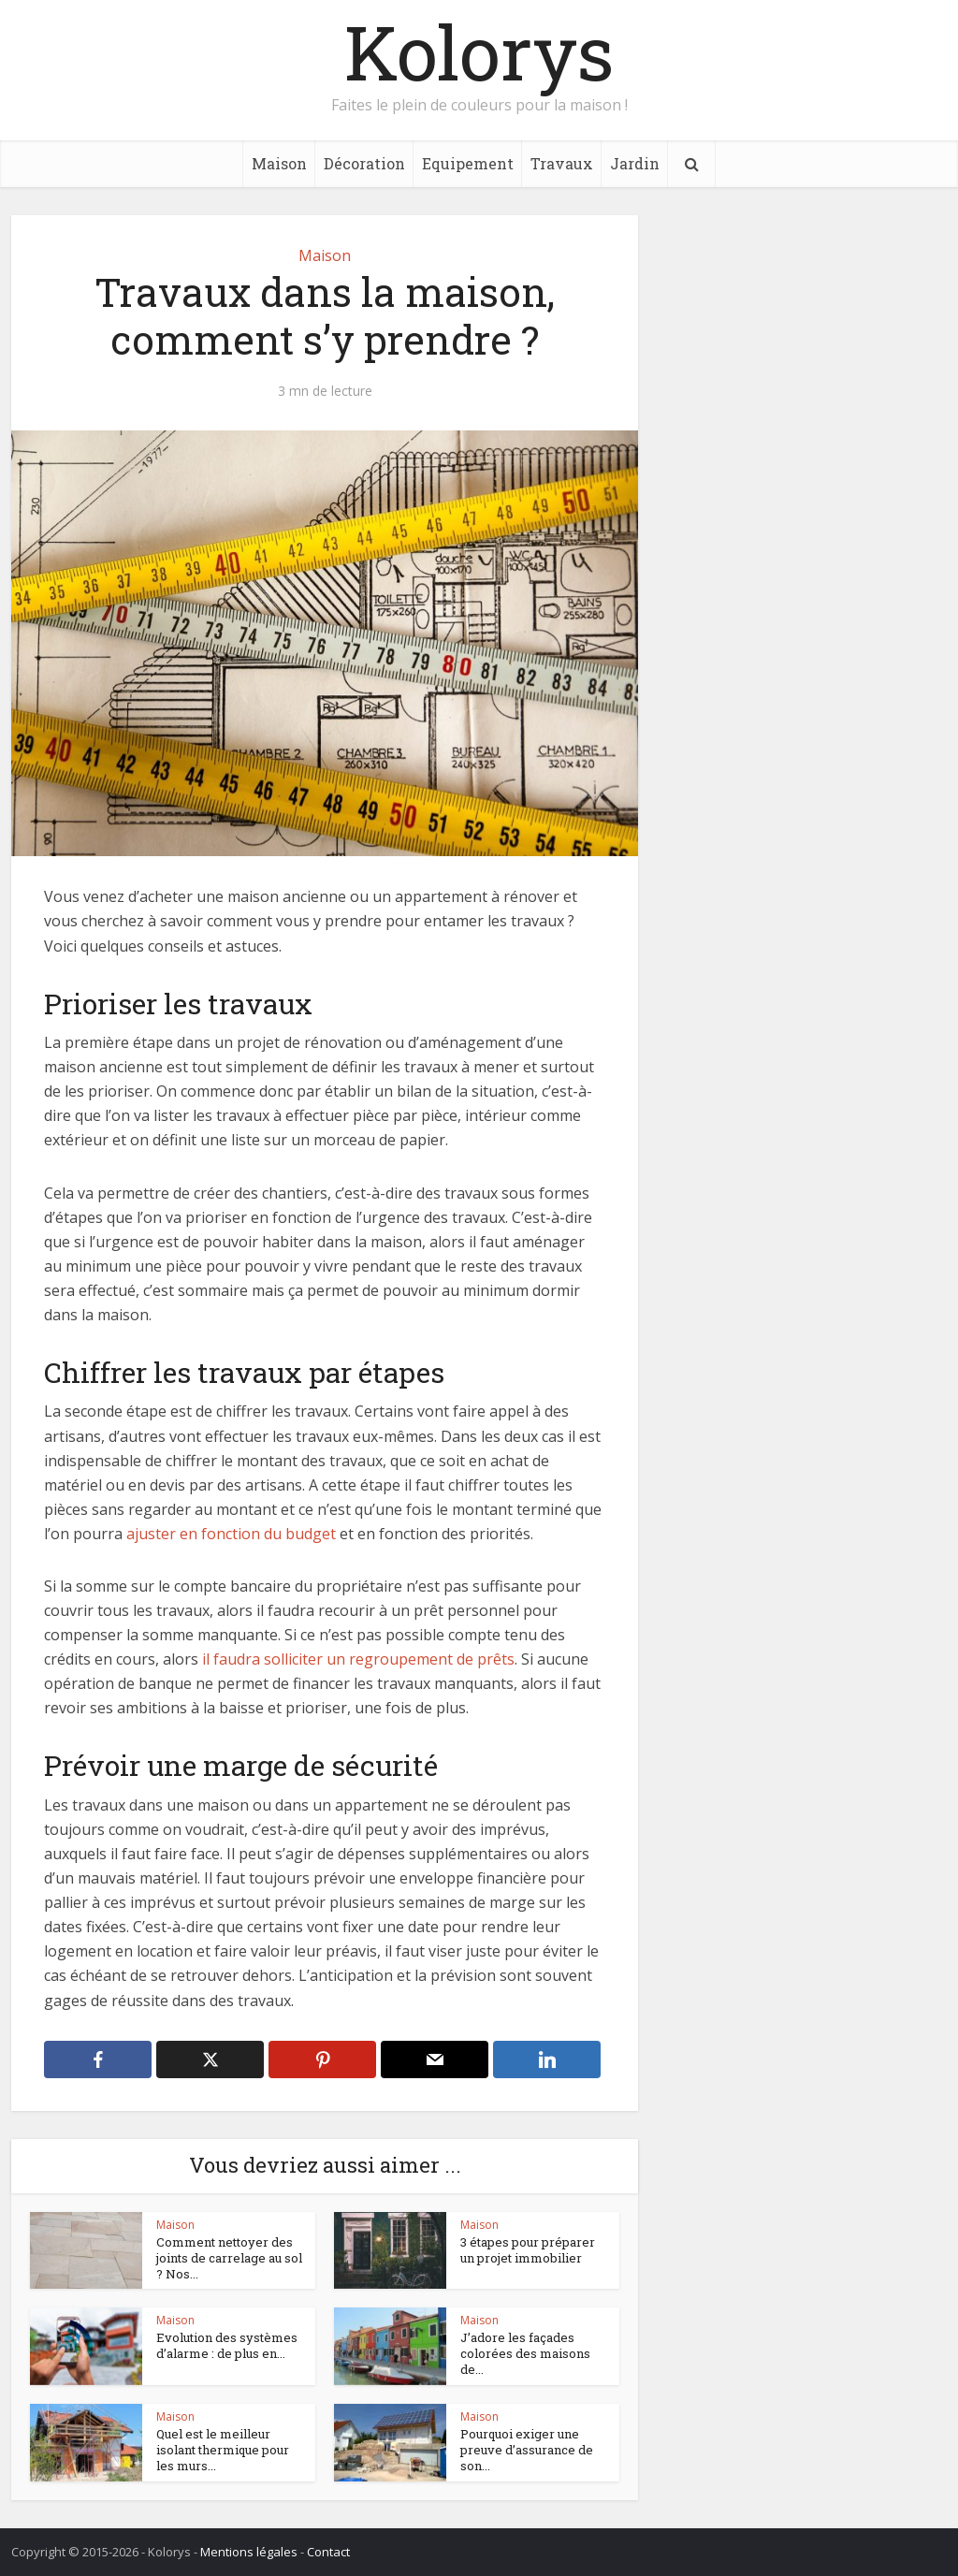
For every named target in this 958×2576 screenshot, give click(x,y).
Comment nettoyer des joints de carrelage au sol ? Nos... (229, 2258)
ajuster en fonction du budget (231, 1533)
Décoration (364, 163)
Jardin (635, 163)
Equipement (468, 163)
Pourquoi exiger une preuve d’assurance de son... (526, 2449)
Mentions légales (249, 2551)
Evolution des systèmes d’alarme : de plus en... (227, 2345)
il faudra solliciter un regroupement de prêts (358, 1659)
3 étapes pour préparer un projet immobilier (527, 2250)
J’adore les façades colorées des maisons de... (525, 2353)
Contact (328, 2551)
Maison (279, 163)
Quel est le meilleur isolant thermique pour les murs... (222, 2449)
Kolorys (479, 51)
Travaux (561, 163)
